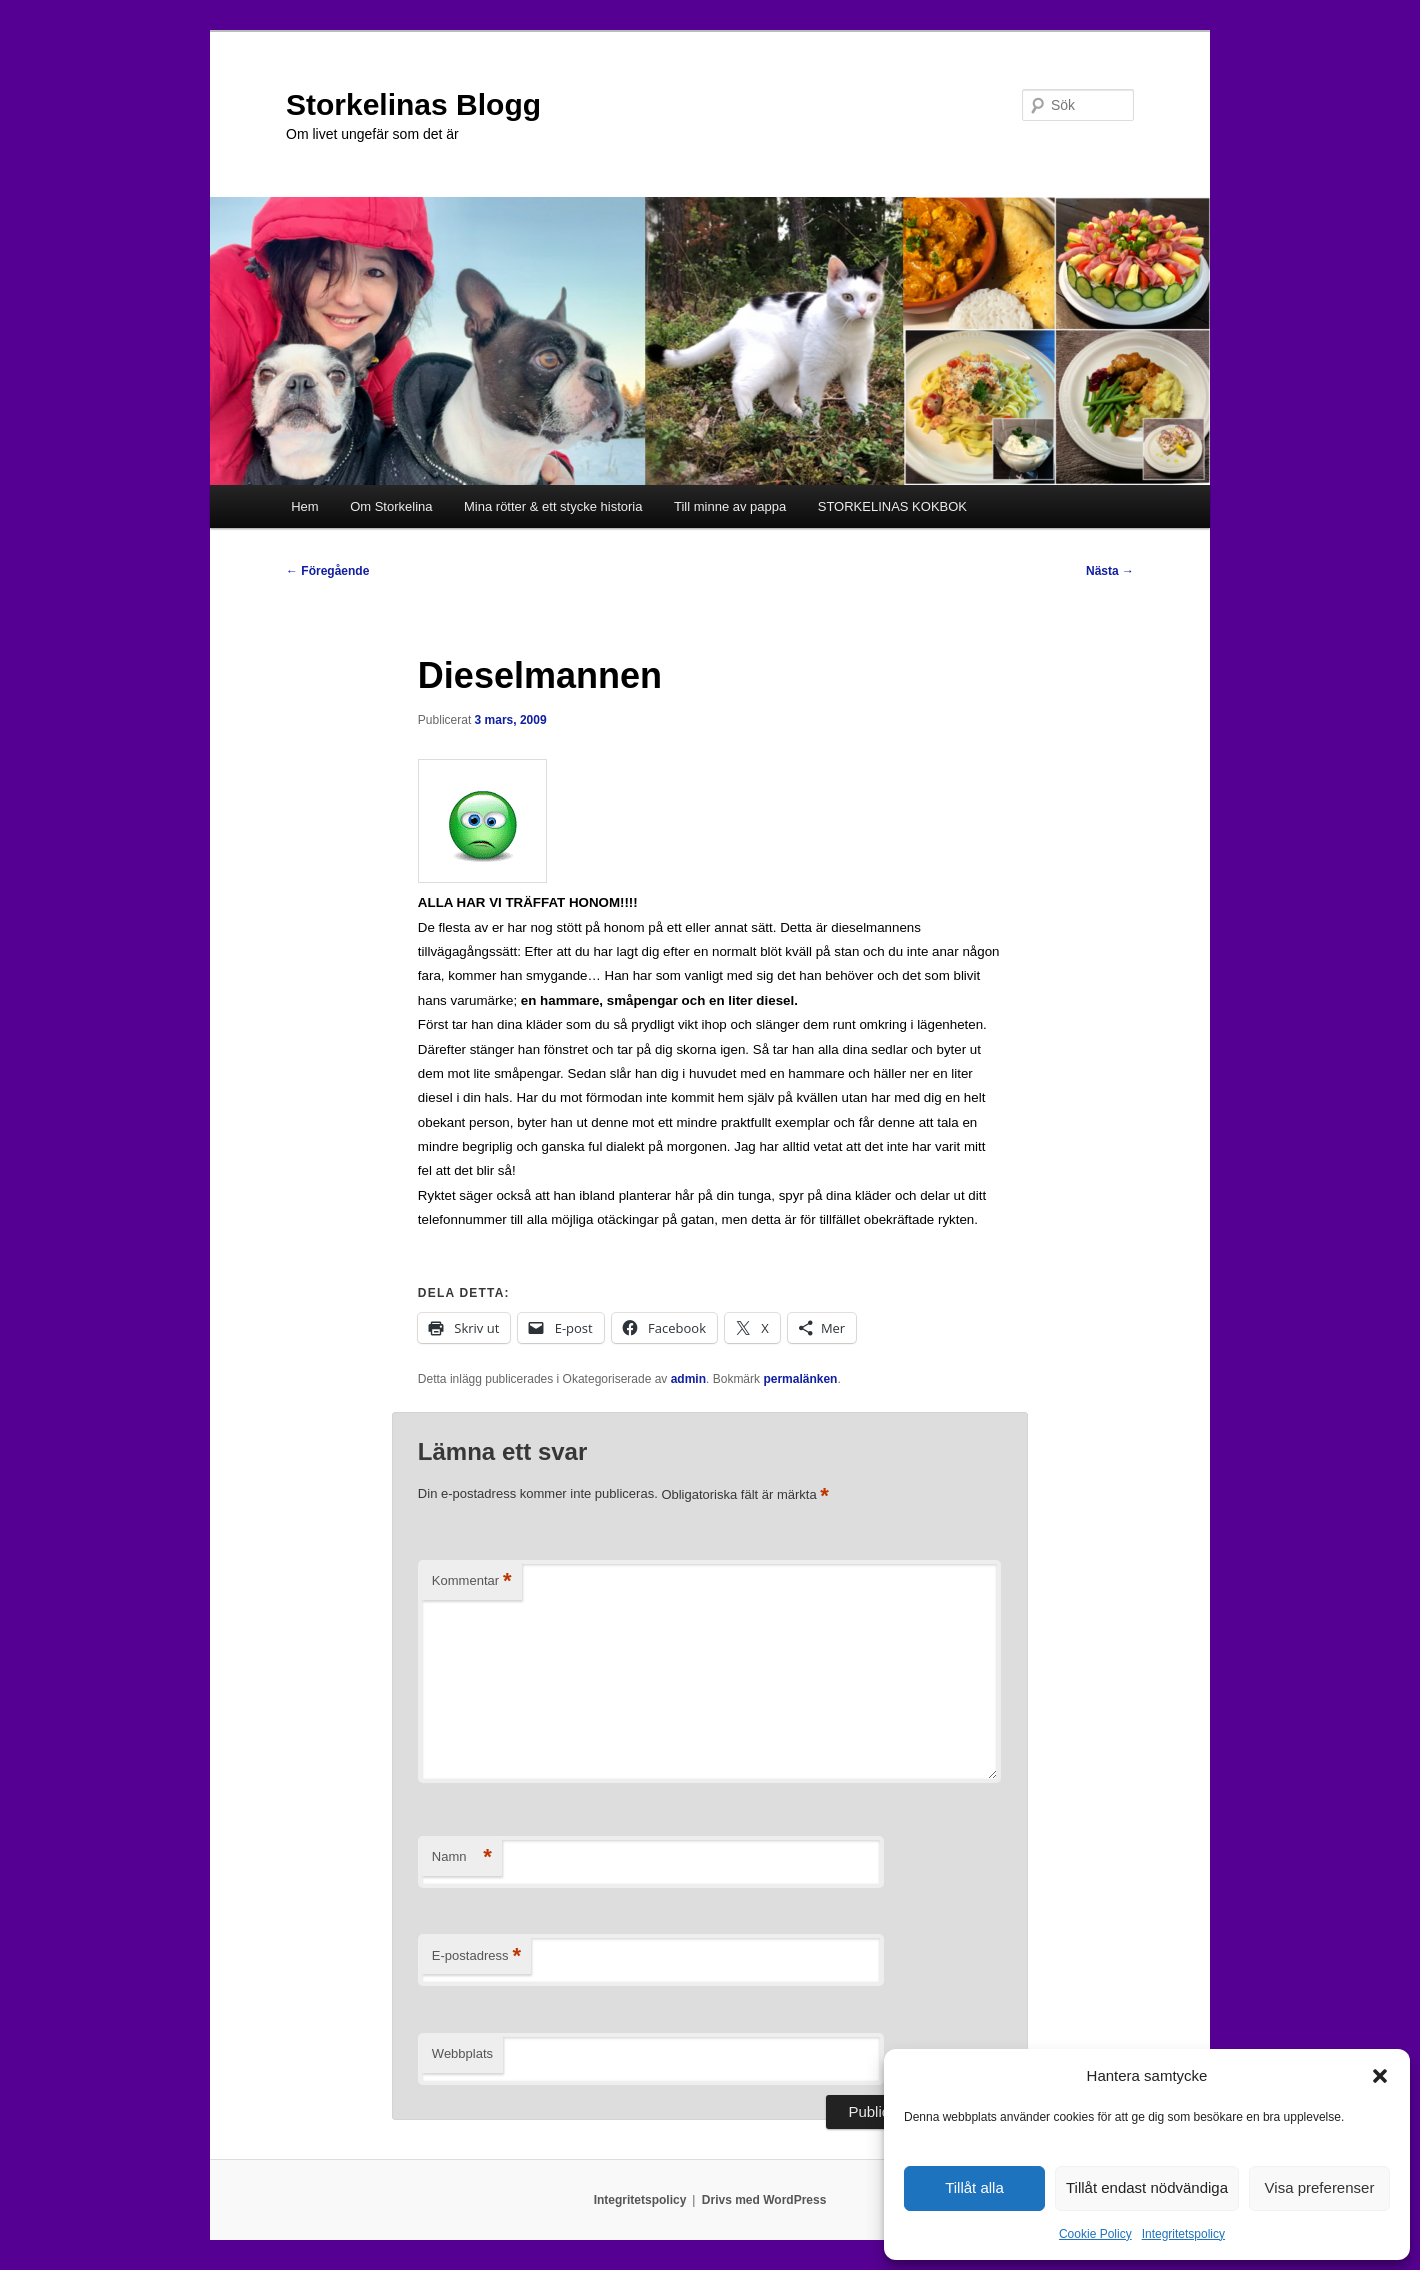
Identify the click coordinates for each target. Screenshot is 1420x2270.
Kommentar (472, 1581)
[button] (1380, 2076)
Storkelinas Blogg (413, 104)
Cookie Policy (1095, 2234)
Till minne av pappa (730, 506)
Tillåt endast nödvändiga (1147, 2187)
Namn (462, 1857)
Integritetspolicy (1183, 2234)
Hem (304, 506)
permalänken (800, 1379)
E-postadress (476, 1956)
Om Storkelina (391, 506)
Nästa (1110, 571)
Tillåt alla (974, 2187)
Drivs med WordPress (764, 2200)
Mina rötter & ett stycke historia (553, 506)
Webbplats (462, 2053)
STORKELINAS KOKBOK (892, 506)
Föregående (327, 571)
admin (688, 1379)
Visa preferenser (1320, 2187)
